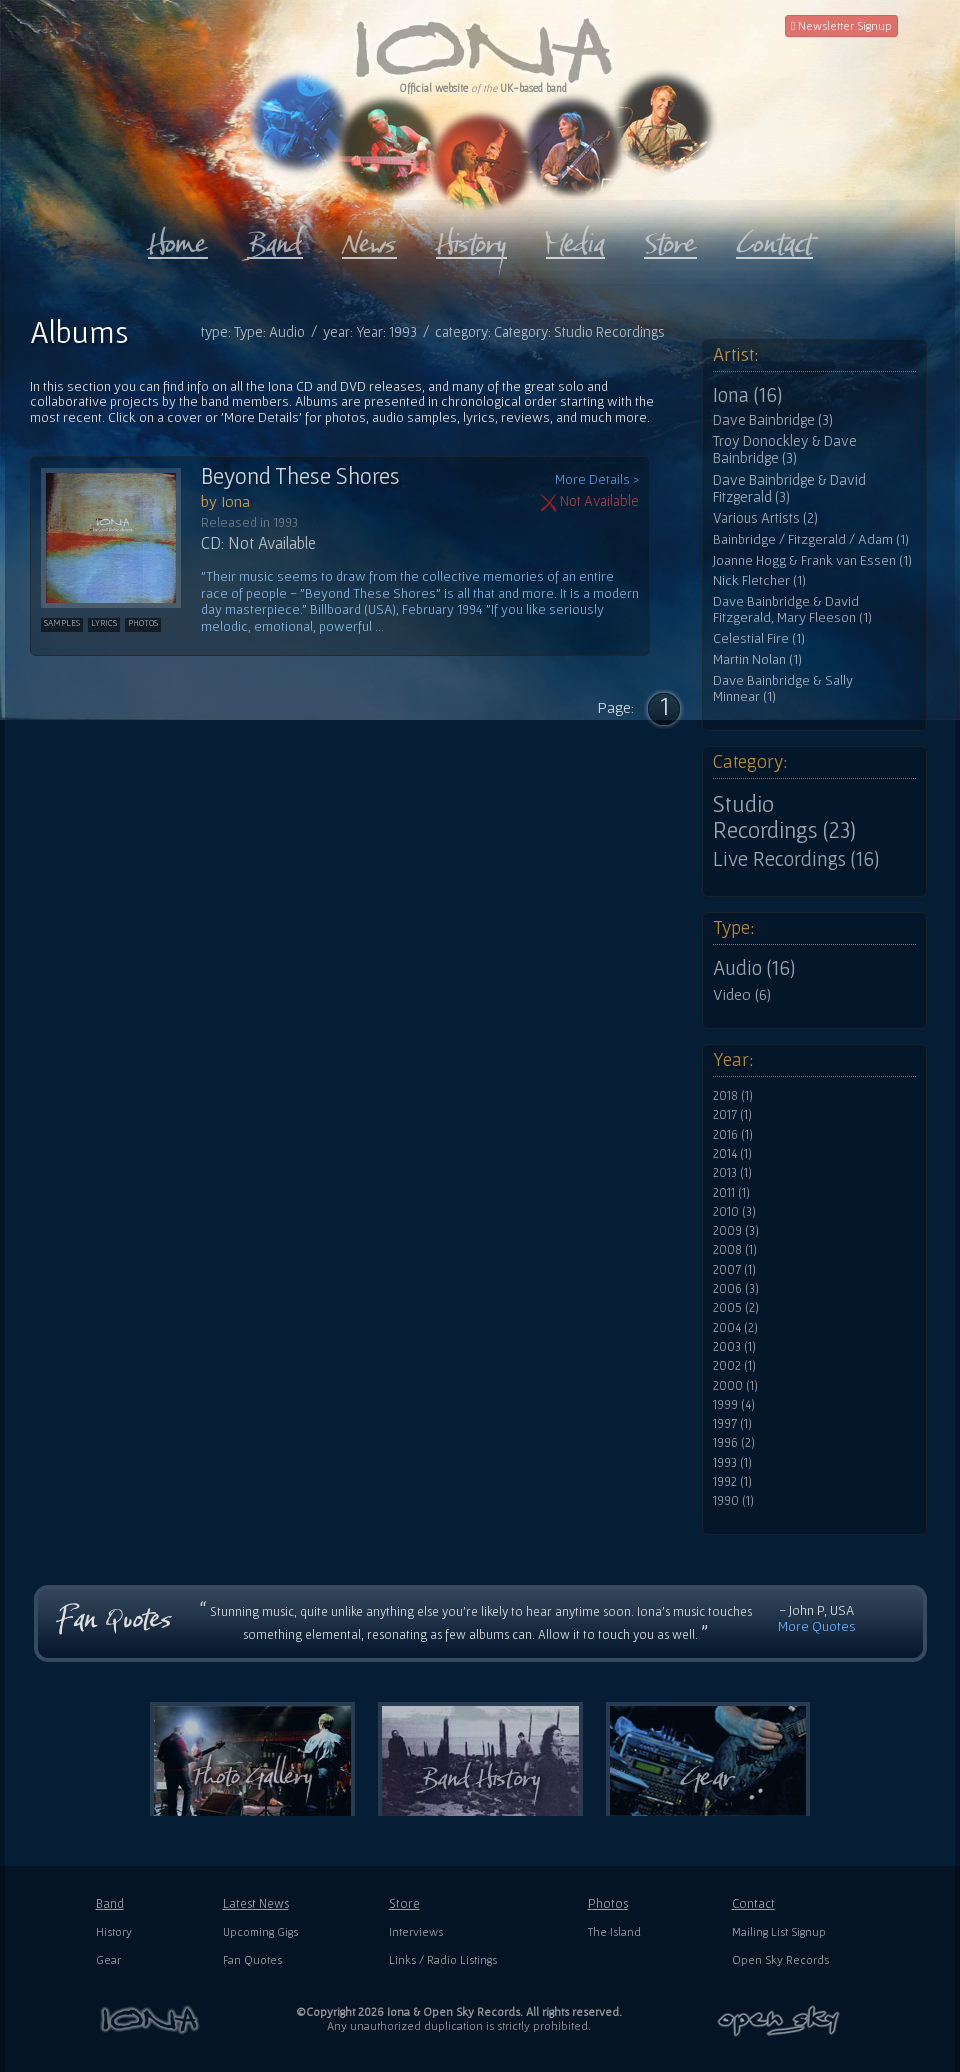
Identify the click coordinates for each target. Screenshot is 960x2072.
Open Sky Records (780, 1959)
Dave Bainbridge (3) (773, 420)
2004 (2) (735, 1328)
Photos (608, 1903)
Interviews (416, 1931)
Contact (753, 1903)
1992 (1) (732, 1482)
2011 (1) (731, 1193)
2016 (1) (733, 1135)
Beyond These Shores (300, 476)
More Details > (597, 479)
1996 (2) (734, 1443)
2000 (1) (735, 1386)
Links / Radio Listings (443, 1959)
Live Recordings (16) (796, 859)
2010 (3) (734, 1212)
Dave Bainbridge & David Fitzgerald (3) (789, 488)
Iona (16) (747, 395)
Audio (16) (754, 968)
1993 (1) (732, 1463)
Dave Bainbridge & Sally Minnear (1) (783, 688)
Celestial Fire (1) (759, 638)
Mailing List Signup (779, 1931)
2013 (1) (732, 1173)
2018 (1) (733, 1096)
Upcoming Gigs (260, 1931)
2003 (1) (734, 1347)
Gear (108, 1959)
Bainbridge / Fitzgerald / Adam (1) (811, 539)
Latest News (256, 1903)
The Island (614, 1931)
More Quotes (817, 1626)
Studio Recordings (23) (784, 817)
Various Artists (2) (765, 518)
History (114, 1931)
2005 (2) (736, 1308)
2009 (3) (736, 1231)
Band (110, 1903)
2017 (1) (732, 1115)
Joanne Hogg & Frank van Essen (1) (812, 560)
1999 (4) (734, 1405)
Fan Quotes (252, 1959)
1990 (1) (733, 1501)
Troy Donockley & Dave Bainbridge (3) (785, 449)
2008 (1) (735, 1250)
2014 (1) (732, 1154)
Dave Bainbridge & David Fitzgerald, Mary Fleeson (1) (792, 609)
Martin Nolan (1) (757, 659)
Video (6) (742, 994)
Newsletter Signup (841, 25)
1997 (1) (732, 1424)
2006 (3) (736, 1289)
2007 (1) (734, 1270)
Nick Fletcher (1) (759, 580)
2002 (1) (734, 1366)
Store (404, 1903)
